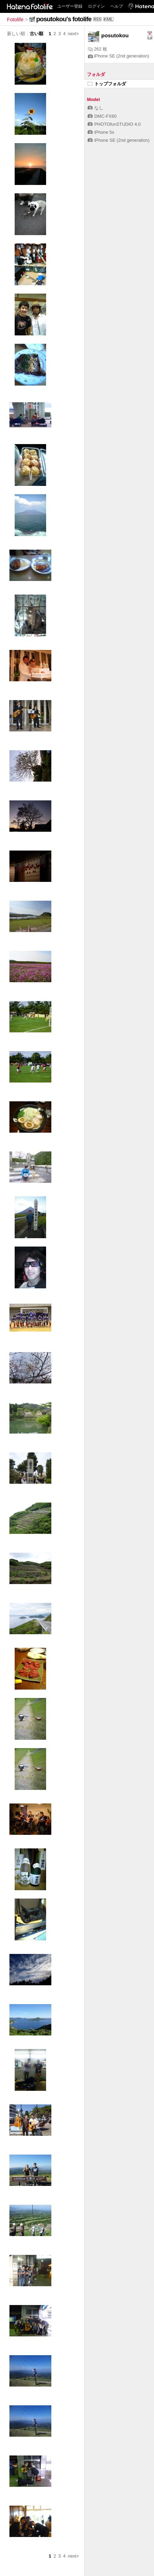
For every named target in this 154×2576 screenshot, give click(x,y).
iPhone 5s (101, 132)
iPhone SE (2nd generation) (118, 56)
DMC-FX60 (102, 116)
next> (73, 33)
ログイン (96, 6)
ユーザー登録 (69, 6)
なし (95, 107)
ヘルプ (116, 6)
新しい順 (16, 33)
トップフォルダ (107, 83)
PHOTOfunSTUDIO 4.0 (114, 124)
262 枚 (97, 49)
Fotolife (15, 19)
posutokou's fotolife (63, 19)
